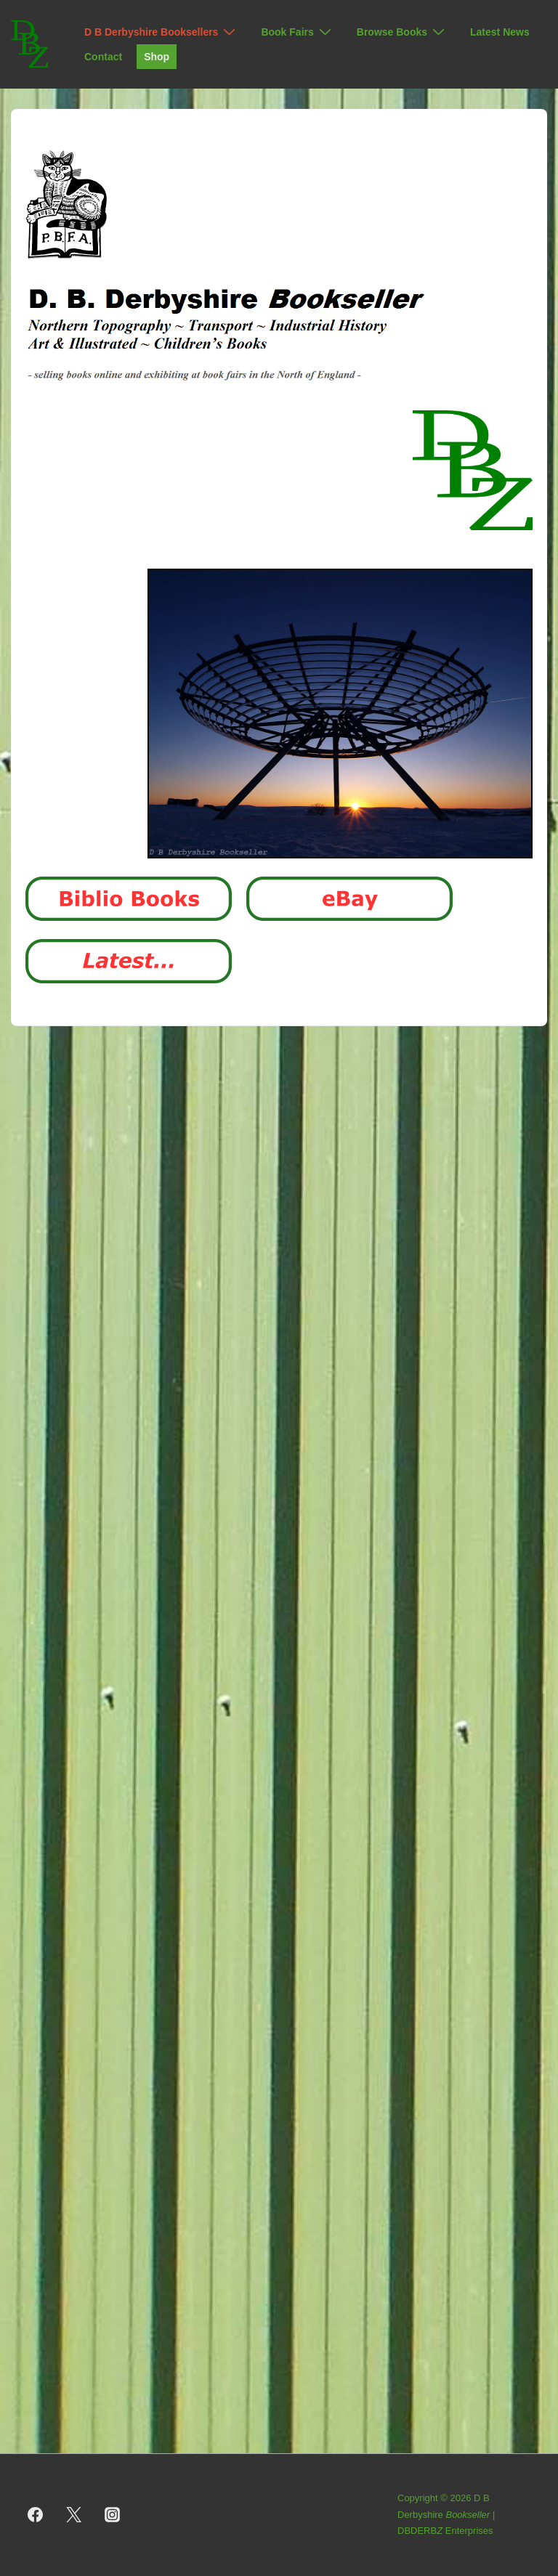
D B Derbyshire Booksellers (161, 32)
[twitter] (74, 2515)
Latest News (500, 32)
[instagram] (112, 2515)
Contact (103, 56)
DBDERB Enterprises (445, 2530)
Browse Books (402, 32)
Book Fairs (297, 32)
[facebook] (35, 2515)
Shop (156, 56)
